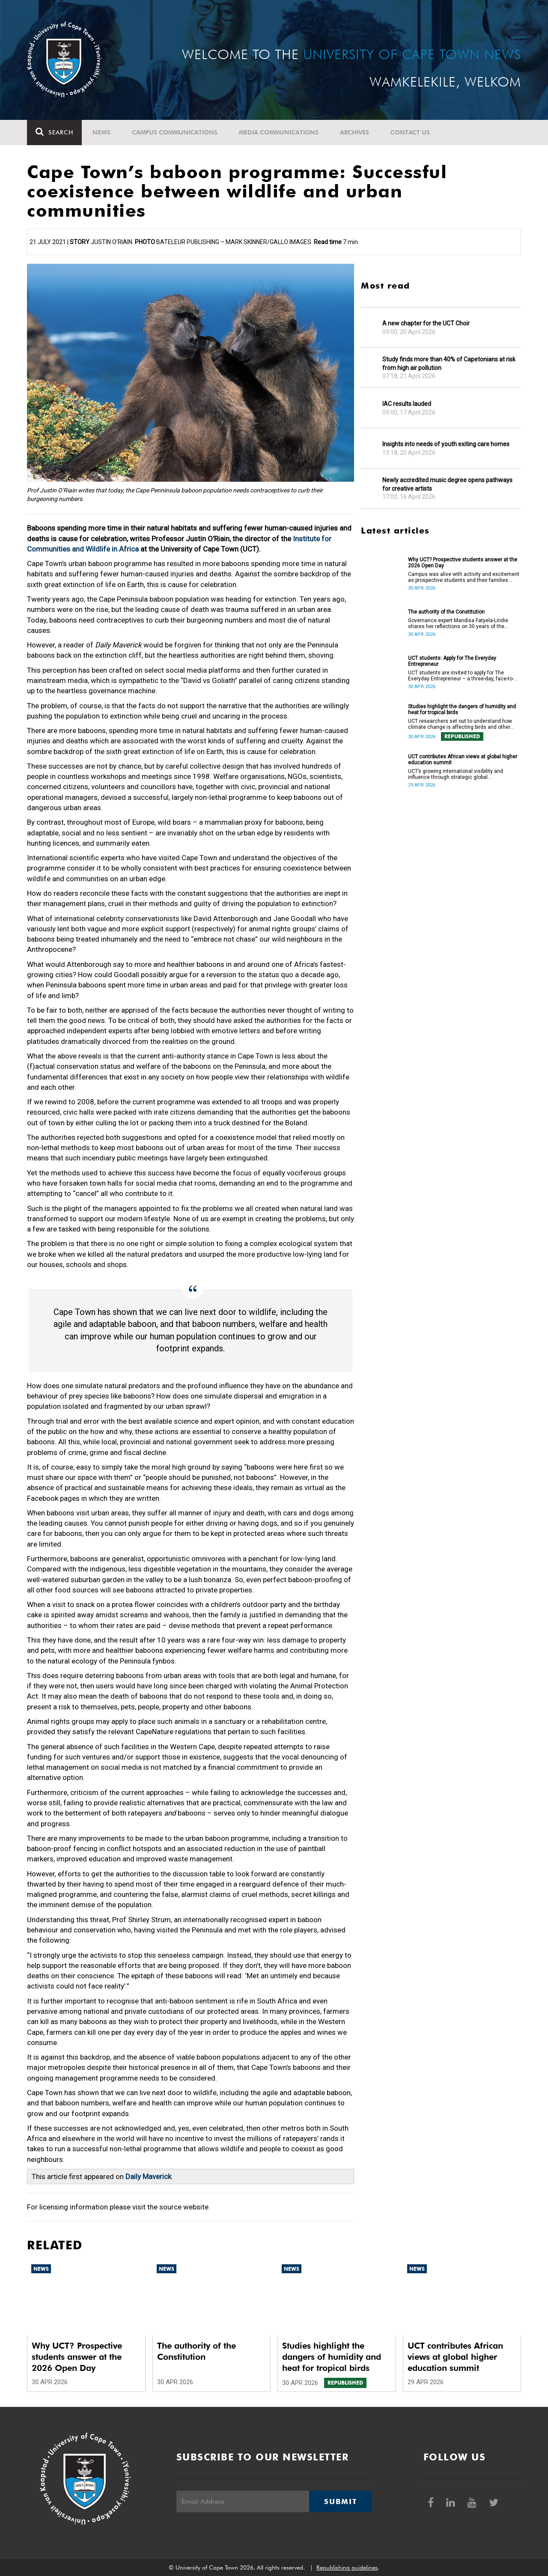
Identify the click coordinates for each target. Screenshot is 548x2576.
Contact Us (410, 132)
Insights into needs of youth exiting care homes (445, 444)
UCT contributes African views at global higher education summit (462, 760)
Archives (354, 132)
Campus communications (174, 132)
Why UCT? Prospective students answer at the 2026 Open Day (462, 563)
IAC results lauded (406, 403)
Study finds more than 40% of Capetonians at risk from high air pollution (448, 363)
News (101, 132)
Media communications (279, 132)
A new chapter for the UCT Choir (426, 323)
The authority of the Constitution (446, 612)
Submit (340, 2501)
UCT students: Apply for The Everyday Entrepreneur (452, 661)
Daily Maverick (148, 2176)
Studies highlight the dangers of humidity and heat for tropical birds (462, 710)
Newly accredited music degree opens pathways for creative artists (447, 484)
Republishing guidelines (347, 2567)
